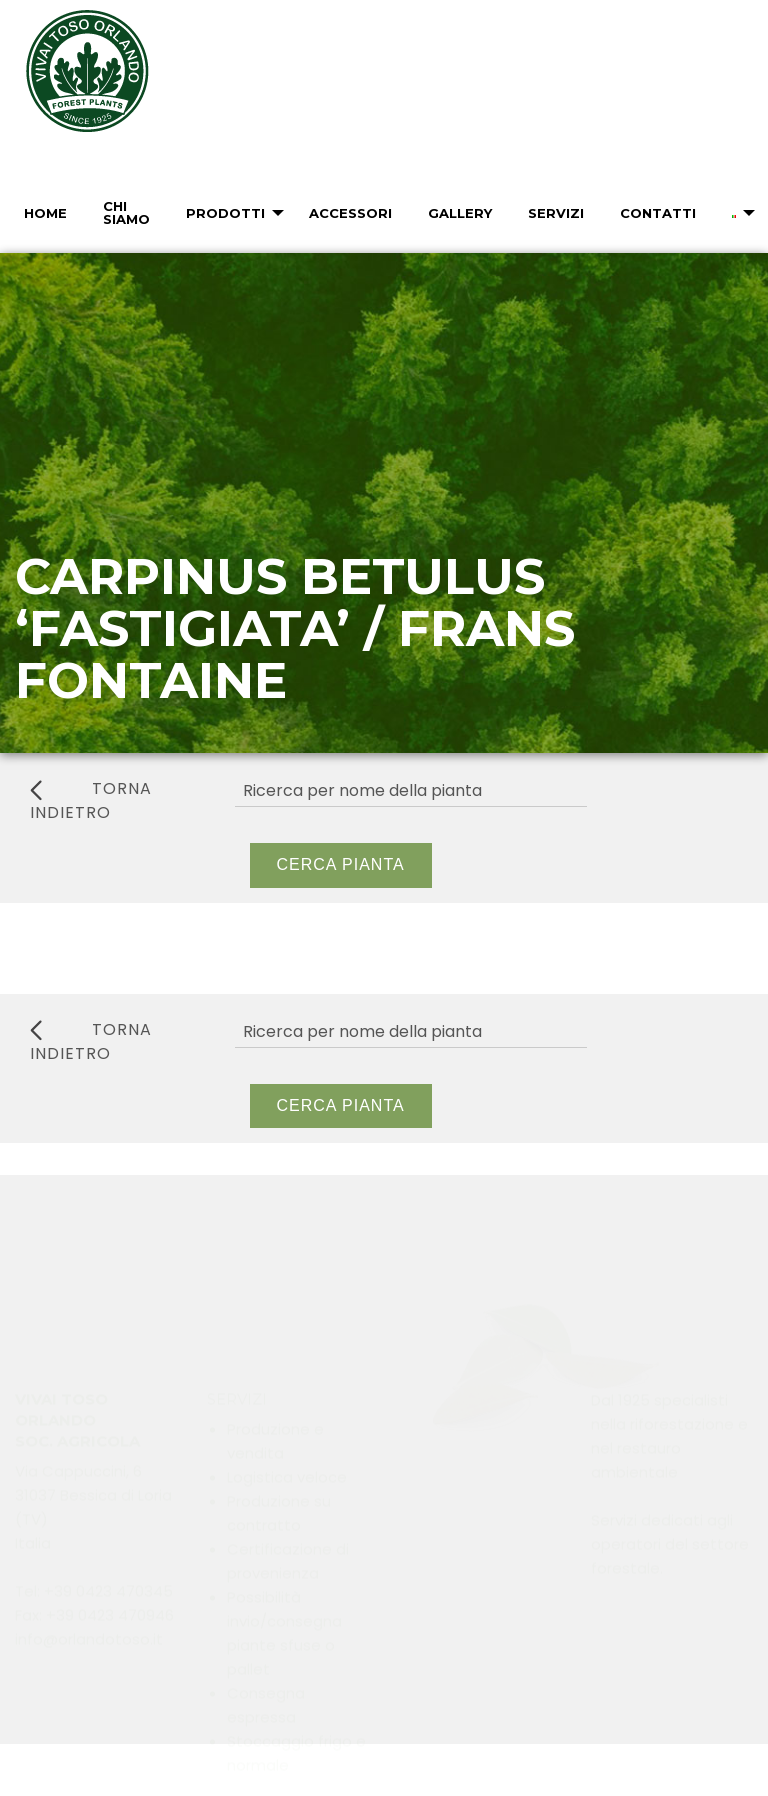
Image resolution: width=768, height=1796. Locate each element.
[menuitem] (43, 213)
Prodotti (225, 213)
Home (45, 213)
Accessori (350, 213)
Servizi (556, 213)
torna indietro (91, 800)
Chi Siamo (126, 212)
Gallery (460, 213)
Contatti (658, 213)
